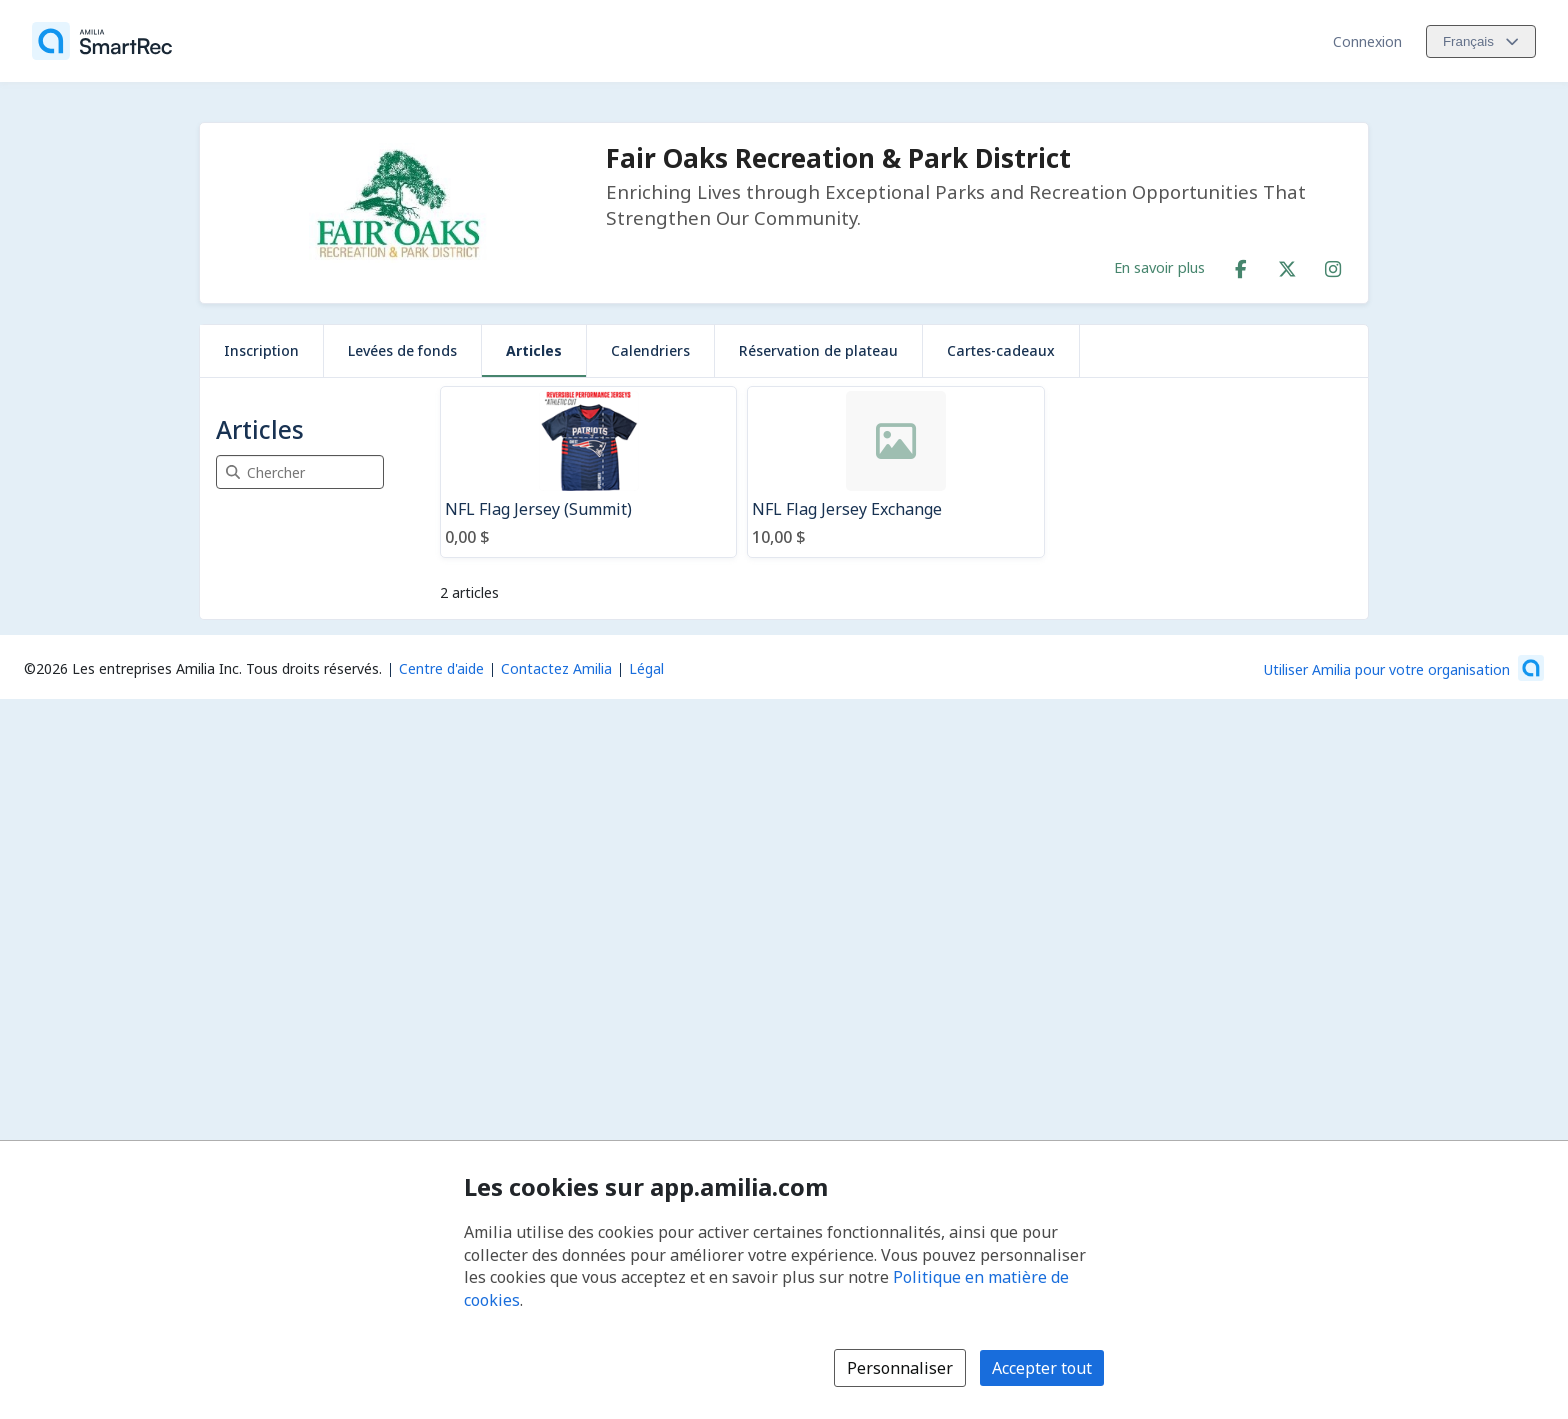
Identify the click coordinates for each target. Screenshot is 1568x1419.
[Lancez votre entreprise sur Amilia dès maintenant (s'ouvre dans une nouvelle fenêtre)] (1404, 668)
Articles (534, 350)
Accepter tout (1042, 1368)
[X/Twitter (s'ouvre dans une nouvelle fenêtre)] (1287, 265)
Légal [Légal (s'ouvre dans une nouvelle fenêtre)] (646, 668)
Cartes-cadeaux (1001, 350)
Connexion (1367, 41)
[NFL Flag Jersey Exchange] (895, 472)
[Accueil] (102, 41)
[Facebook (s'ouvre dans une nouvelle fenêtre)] (1241, 265)
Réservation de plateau (818, 350)
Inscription (261, 350)
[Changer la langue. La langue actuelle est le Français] (1481, 41)
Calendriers (650, 350)
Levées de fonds (402, 350)
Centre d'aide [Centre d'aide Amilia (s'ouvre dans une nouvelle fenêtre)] (441, 668)
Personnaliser (900, 1368)
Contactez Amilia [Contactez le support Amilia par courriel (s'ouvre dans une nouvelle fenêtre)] (556, 668)
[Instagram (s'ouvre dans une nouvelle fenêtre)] (1333, 265)
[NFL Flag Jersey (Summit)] (588, 472)
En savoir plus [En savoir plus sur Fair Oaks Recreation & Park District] (1159, 267)
